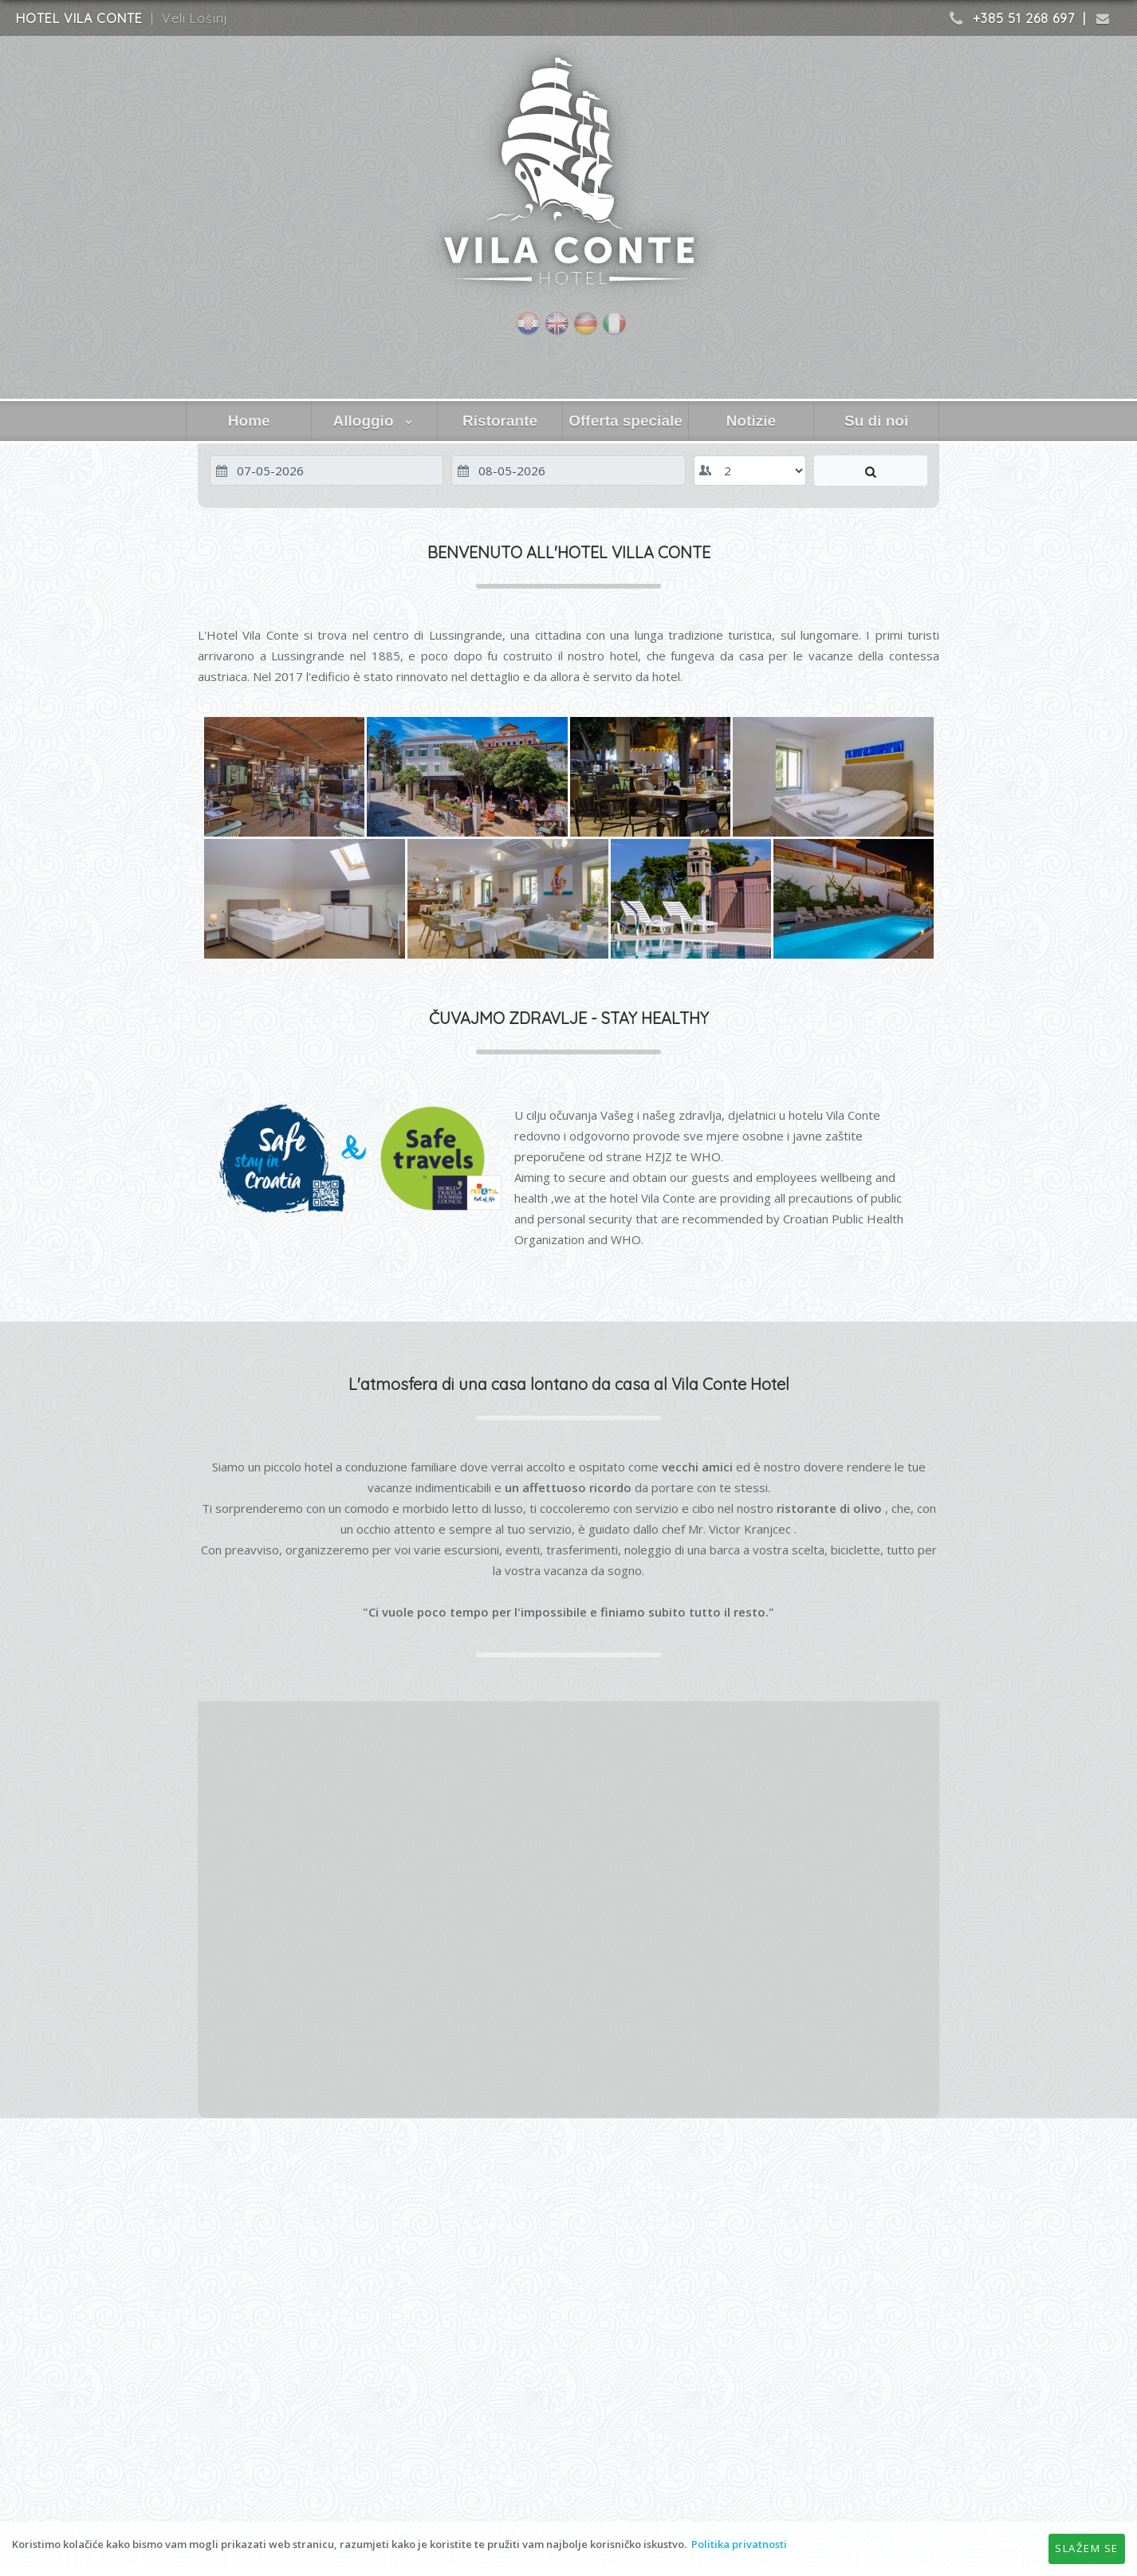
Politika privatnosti (739, 2544)
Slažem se (1087, 2548)
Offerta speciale (625, 420)
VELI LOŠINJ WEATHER (568, 2202)
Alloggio (374, 420)
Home (249, 420)
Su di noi (876, 420)
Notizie (751, 420)
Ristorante (499, 420)
